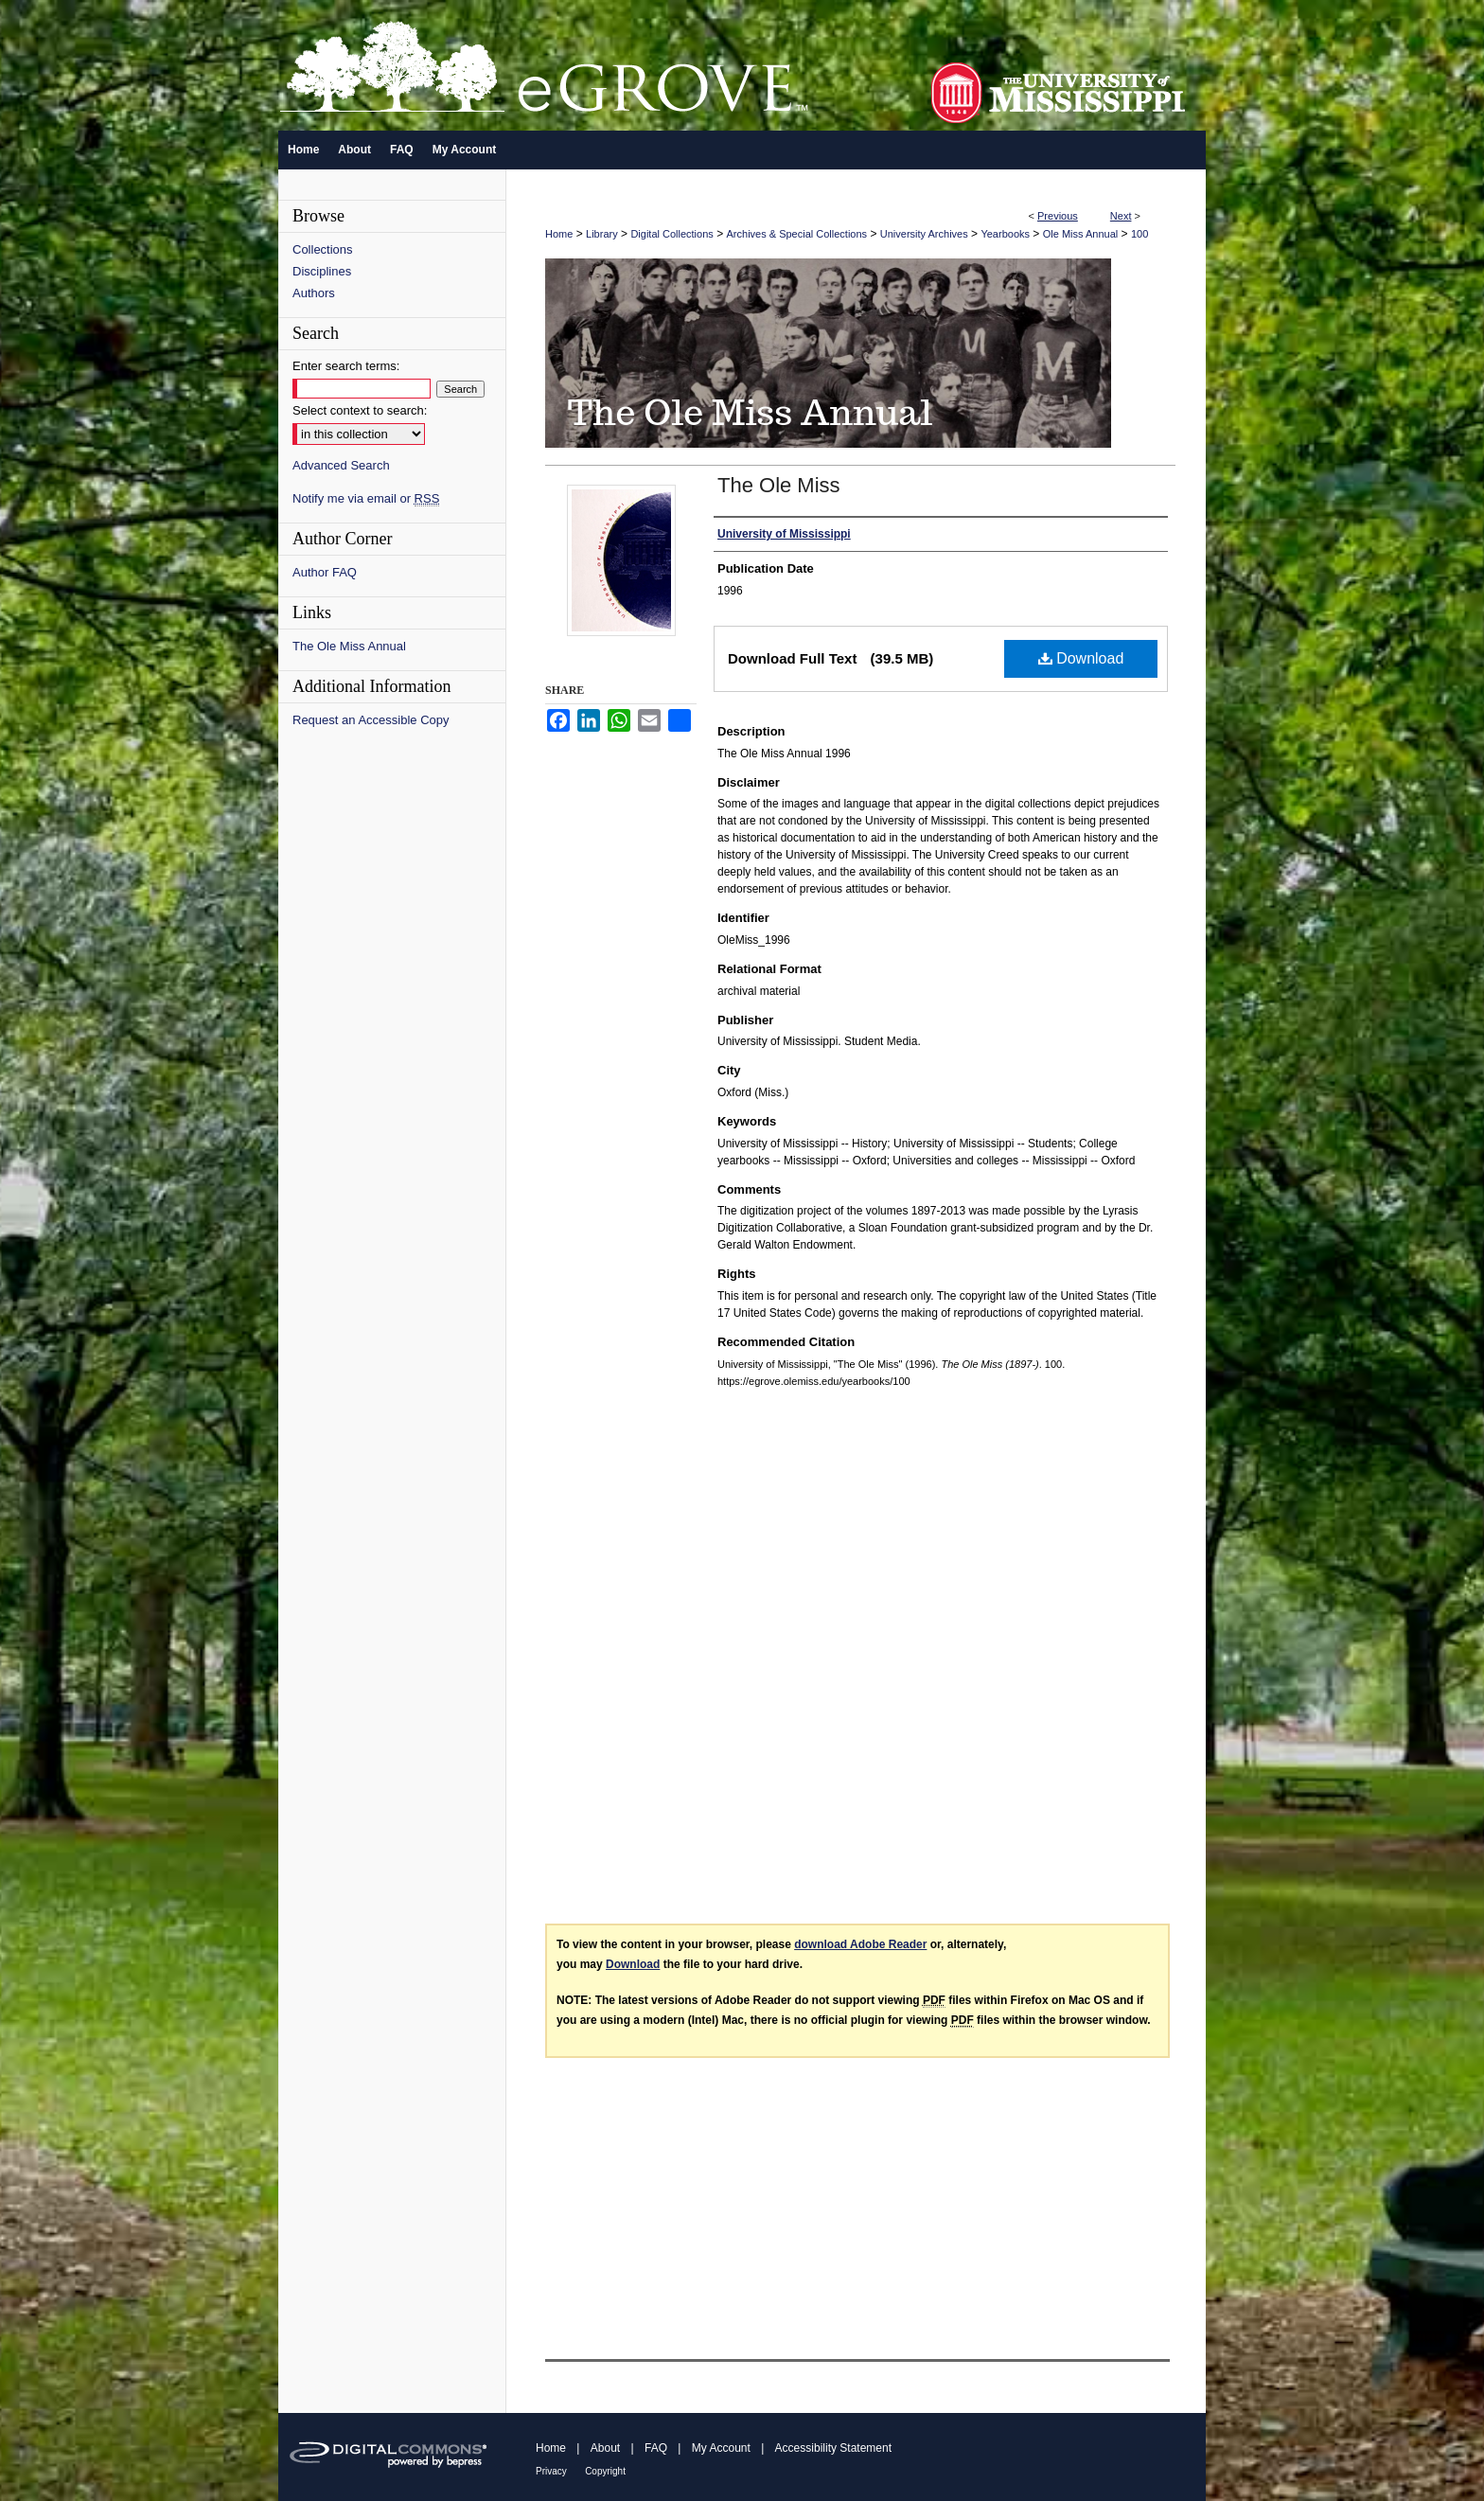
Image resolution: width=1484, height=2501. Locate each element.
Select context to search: (359, 410)
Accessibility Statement (833, 2448)
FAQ (656, 2448)
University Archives (924, 233)
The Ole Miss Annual (349, 646)
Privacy (551, 2471)
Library (602, 233)
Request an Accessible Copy (370, 720)
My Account (721, 2448)
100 (1139, 233)
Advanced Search (341, 465)
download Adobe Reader (860, 1944)
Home (559, 233)
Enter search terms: (345, 366)
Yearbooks (1005, 233)
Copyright (605, 2471)
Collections (322, 249)
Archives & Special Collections (797, 233)
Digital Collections (671, 233)
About (605, 2448)
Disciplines (321, 271)
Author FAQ (324, 572)
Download (1081, 658)
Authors (313, 293)
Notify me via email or (365, 498)
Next (1121, 216)
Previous (1057, 216)
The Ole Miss (778, 485)
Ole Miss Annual (1080, 233)
